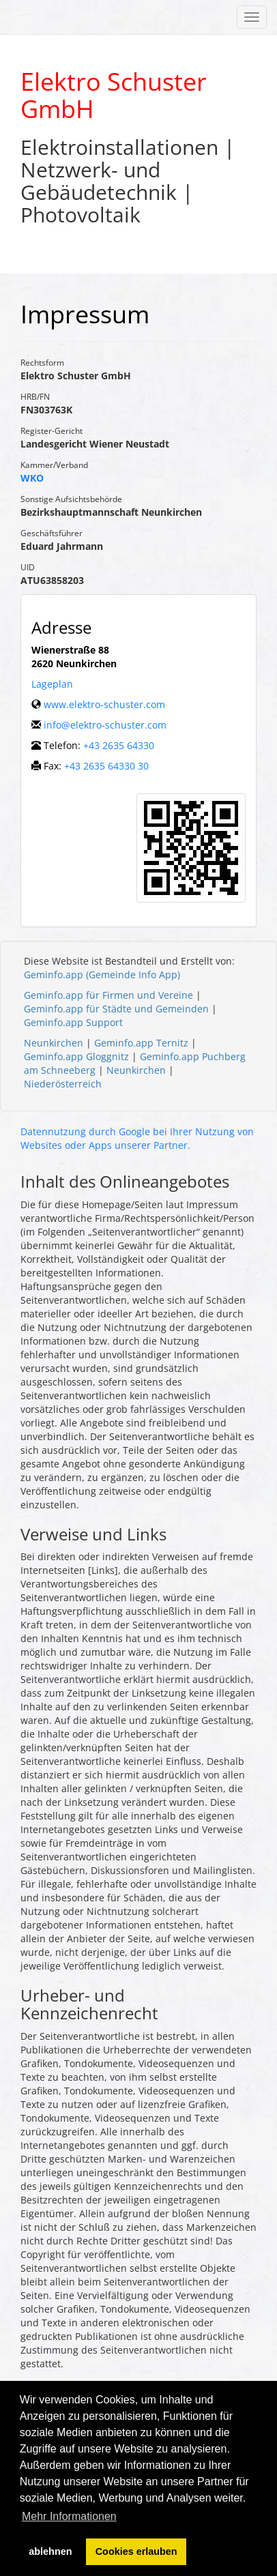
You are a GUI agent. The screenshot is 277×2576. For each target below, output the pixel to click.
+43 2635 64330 (118, 745)
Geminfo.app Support (73, 1022)
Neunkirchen (53, 1042)
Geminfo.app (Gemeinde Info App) (102, 974)
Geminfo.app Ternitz (141, 1042)
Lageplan (52, 683)
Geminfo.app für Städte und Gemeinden (116, 1008)
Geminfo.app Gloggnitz (76, 1056)
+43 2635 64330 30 (106, 765)
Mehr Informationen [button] (69, 2516)
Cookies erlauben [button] (136, 2551)
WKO (32, 477)
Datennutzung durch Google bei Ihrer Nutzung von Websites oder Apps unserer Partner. (137, 1138)
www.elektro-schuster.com (104, 704)
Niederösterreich (63, 1083)
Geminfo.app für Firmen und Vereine (108, 995)
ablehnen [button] (50, 2551)
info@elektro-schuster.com (105, 724)
